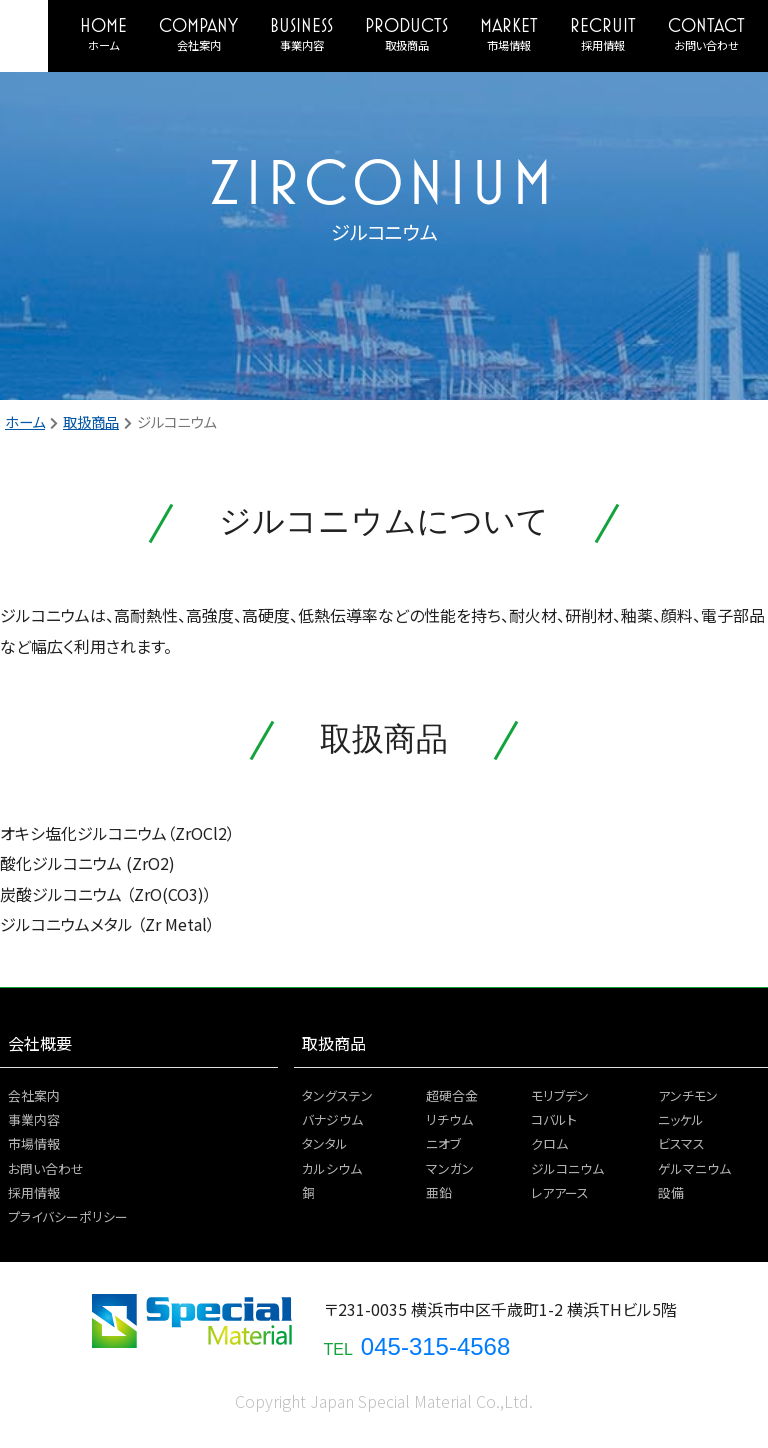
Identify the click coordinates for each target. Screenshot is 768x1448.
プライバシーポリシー (68, 1216)
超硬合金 (452, 1095)
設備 (671, 1192)
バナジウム (332, 1119)
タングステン (337, 1095)
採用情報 (603, 45)
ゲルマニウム (694, 1168)
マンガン (450, 1168)
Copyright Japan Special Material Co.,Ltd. (384, 1401)
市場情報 (509, 45)
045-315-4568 (435, 1346)
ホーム (103, 45)
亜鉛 (439, 1192)
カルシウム (332, 1168)
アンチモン (688, 1095)
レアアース (560, 1192)
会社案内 (199, 45)
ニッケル (681, 1119)
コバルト (554, 1119)
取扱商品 (407, 45)
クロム (549, 1143)
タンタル (325, 1143)
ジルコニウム (567, 1168)
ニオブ (443, 1143)
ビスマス (681, 1143)
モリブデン (560, 1095)
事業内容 (302, 45)
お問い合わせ (706, 45)
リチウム (449, 1119)
